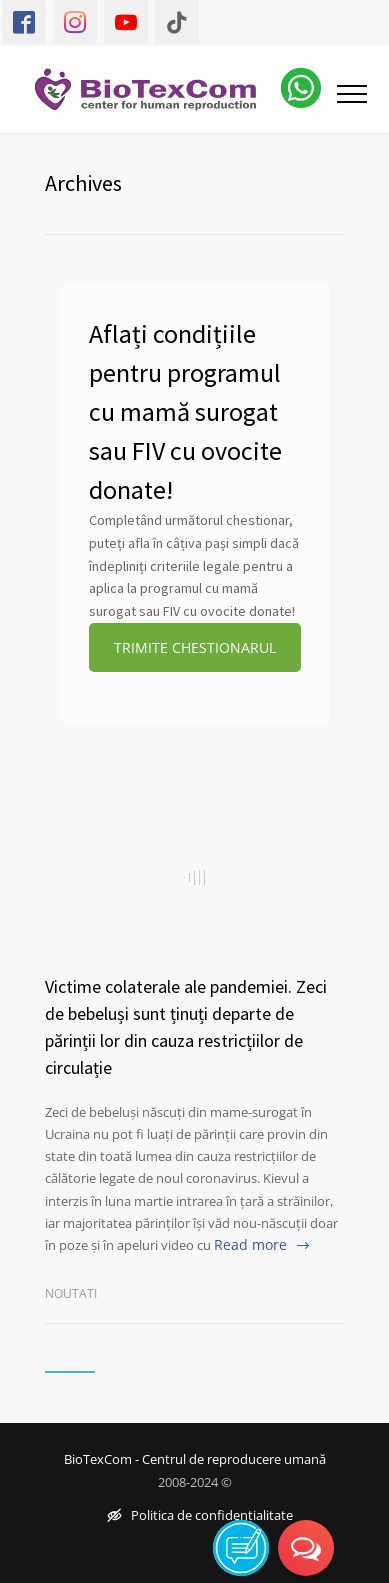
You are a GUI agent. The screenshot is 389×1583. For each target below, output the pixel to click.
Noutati (71, 1293)
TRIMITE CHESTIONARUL (195, 647)
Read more (250, 1244)
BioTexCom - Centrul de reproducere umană (195, 1459)
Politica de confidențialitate (200, 1516)
